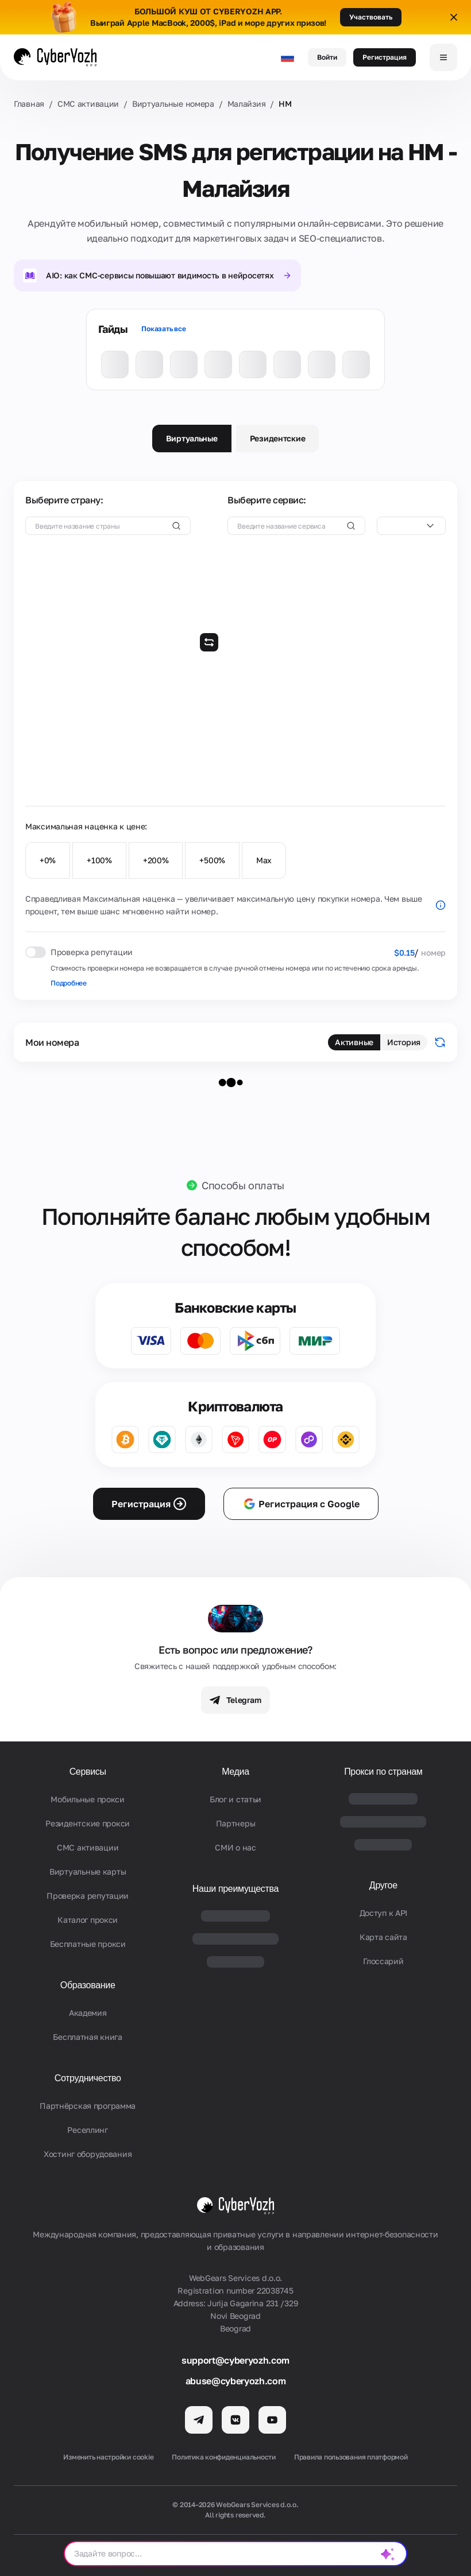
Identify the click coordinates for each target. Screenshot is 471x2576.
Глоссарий (383, 1961)
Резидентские (278, 438)
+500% (212, 860)
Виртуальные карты (87, 1871)
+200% (156, 860)
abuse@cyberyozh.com (236, 2381)
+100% (99, 860)
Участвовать (370, 17)
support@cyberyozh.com (235, 2360)
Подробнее (69, 983)
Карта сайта (383, 1937)
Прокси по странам (383, 1771)
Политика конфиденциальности (224, 2457)
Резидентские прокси (87, 1823)
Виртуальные (192, 438)
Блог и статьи (235, 1799)
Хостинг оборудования (88, 2154)
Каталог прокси (87, 1920)
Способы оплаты (243, 1185)
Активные (354, 1042)
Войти (327, 57)
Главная (29, 103)
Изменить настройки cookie (108, 2457)
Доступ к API (384, 1913)
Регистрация (384, 57)
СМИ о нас (235, 1847)
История (403, 1042)
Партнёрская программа (88, 2106)
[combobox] (411, 526)
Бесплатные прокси (88, 1944)
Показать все (163, 328)
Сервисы (88, 1771)
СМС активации (88, 103)
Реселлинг (87, 2130)
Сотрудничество (88, 2078)
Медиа (235, 1771)
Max (264, 860)
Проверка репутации (88, 1895)
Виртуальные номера (173, 103)
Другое (383, 1885)
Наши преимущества (235, 1889)
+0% (48, 860)
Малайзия (246, 103)
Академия (88, 2013)
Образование (87, 1985)
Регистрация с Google (301, 1504)
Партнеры (236, 1823)
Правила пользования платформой (351, 2457)
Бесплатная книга (87, 2037)
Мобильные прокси (88, 1799)
